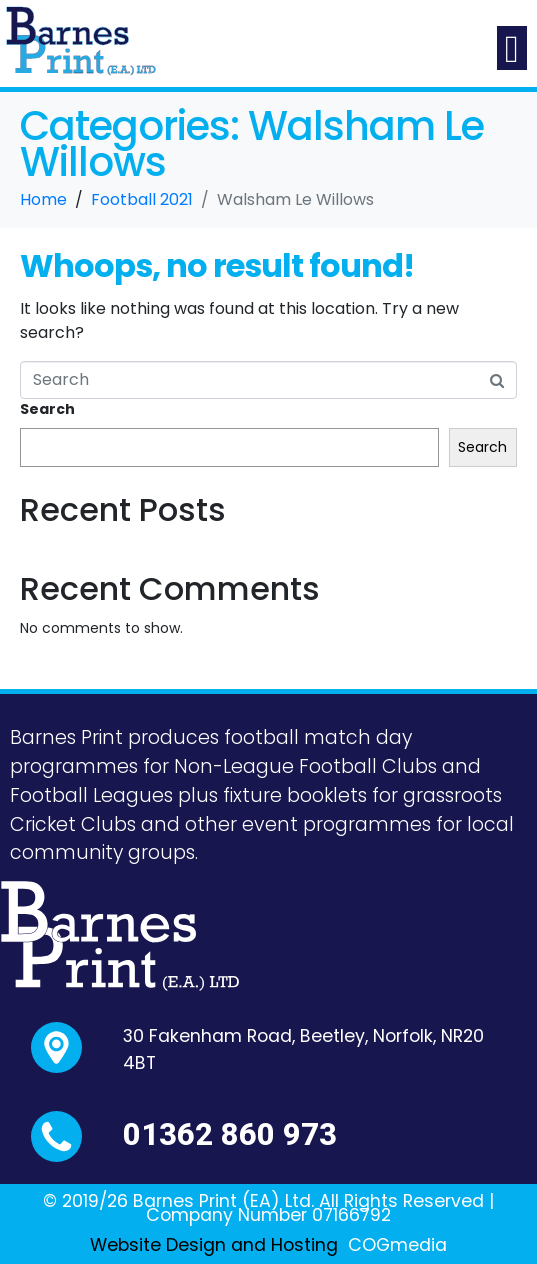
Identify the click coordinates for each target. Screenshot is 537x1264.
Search (47, 409)
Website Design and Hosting (214, 1245)
